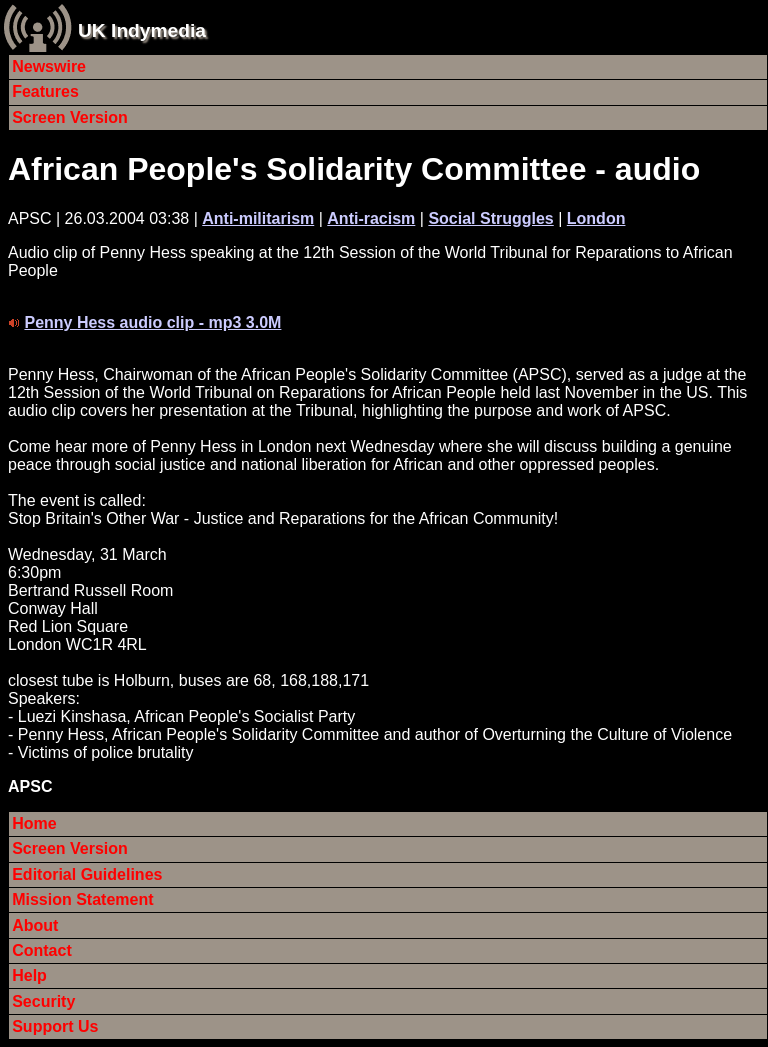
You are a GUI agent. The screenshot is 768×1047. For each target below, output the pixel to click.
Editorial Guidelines (87, 874)
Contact (42, 950)
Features (45, 91)
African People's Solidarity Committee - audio (354, 169)
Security (43, 1001)
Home (34, 823)
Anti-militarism (258, 218)
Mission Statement (82, 899)
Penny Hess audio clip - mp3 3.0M (152, 322)
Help (29, 975)
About (35, 925)
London (596, 218)
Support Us (55, 1026)
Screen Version (70, 117)
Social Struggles (490, 218)
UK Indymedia (142, 30)
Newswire (49, 66)
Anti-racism (371, 218)
